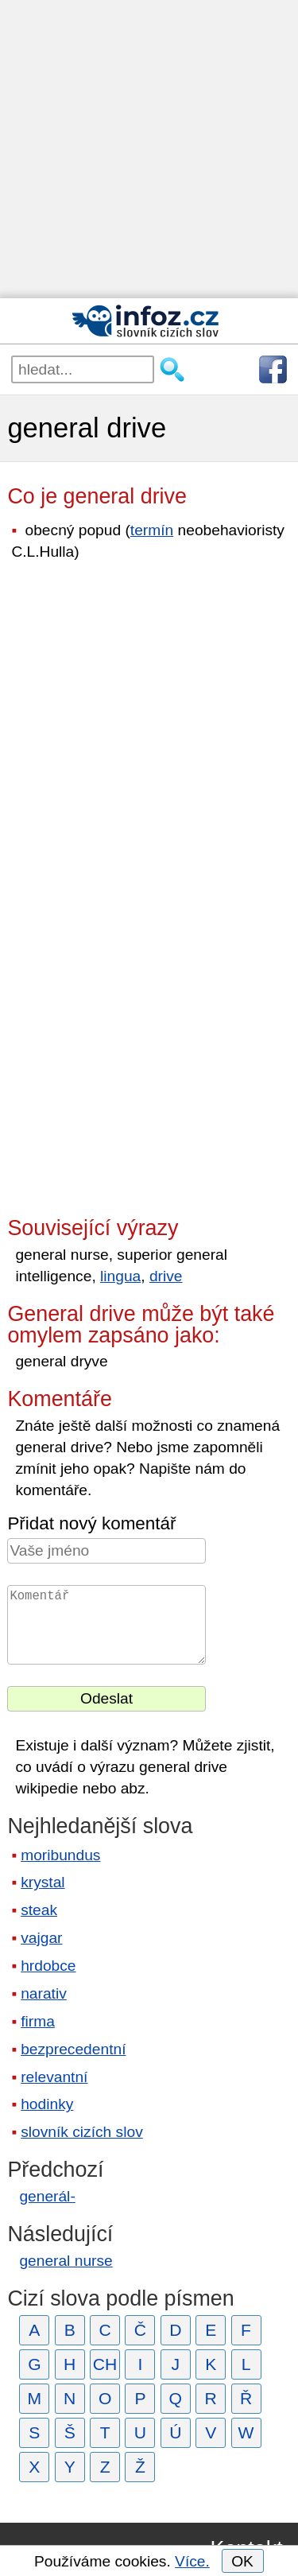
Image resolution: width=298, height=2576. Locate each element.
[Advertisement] (149, 149)
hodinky (47, 2104)
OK (242, 2561)
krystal (42, 1882)
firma (38, 2021)
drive (166, 1276)
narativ (44, 1993)
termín (151, 530)
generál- (47, 2196)
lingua (120, 1276)
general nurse (65, 2260)
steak (39, 1910)
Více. (192, 2561)
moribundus (60, 1855)
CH (105, 2364)
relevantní (54, 2077)
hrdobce (48, 1965)
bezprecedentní (73, 2049)
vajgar (41, 1937)
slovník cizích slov (82, 2131)
